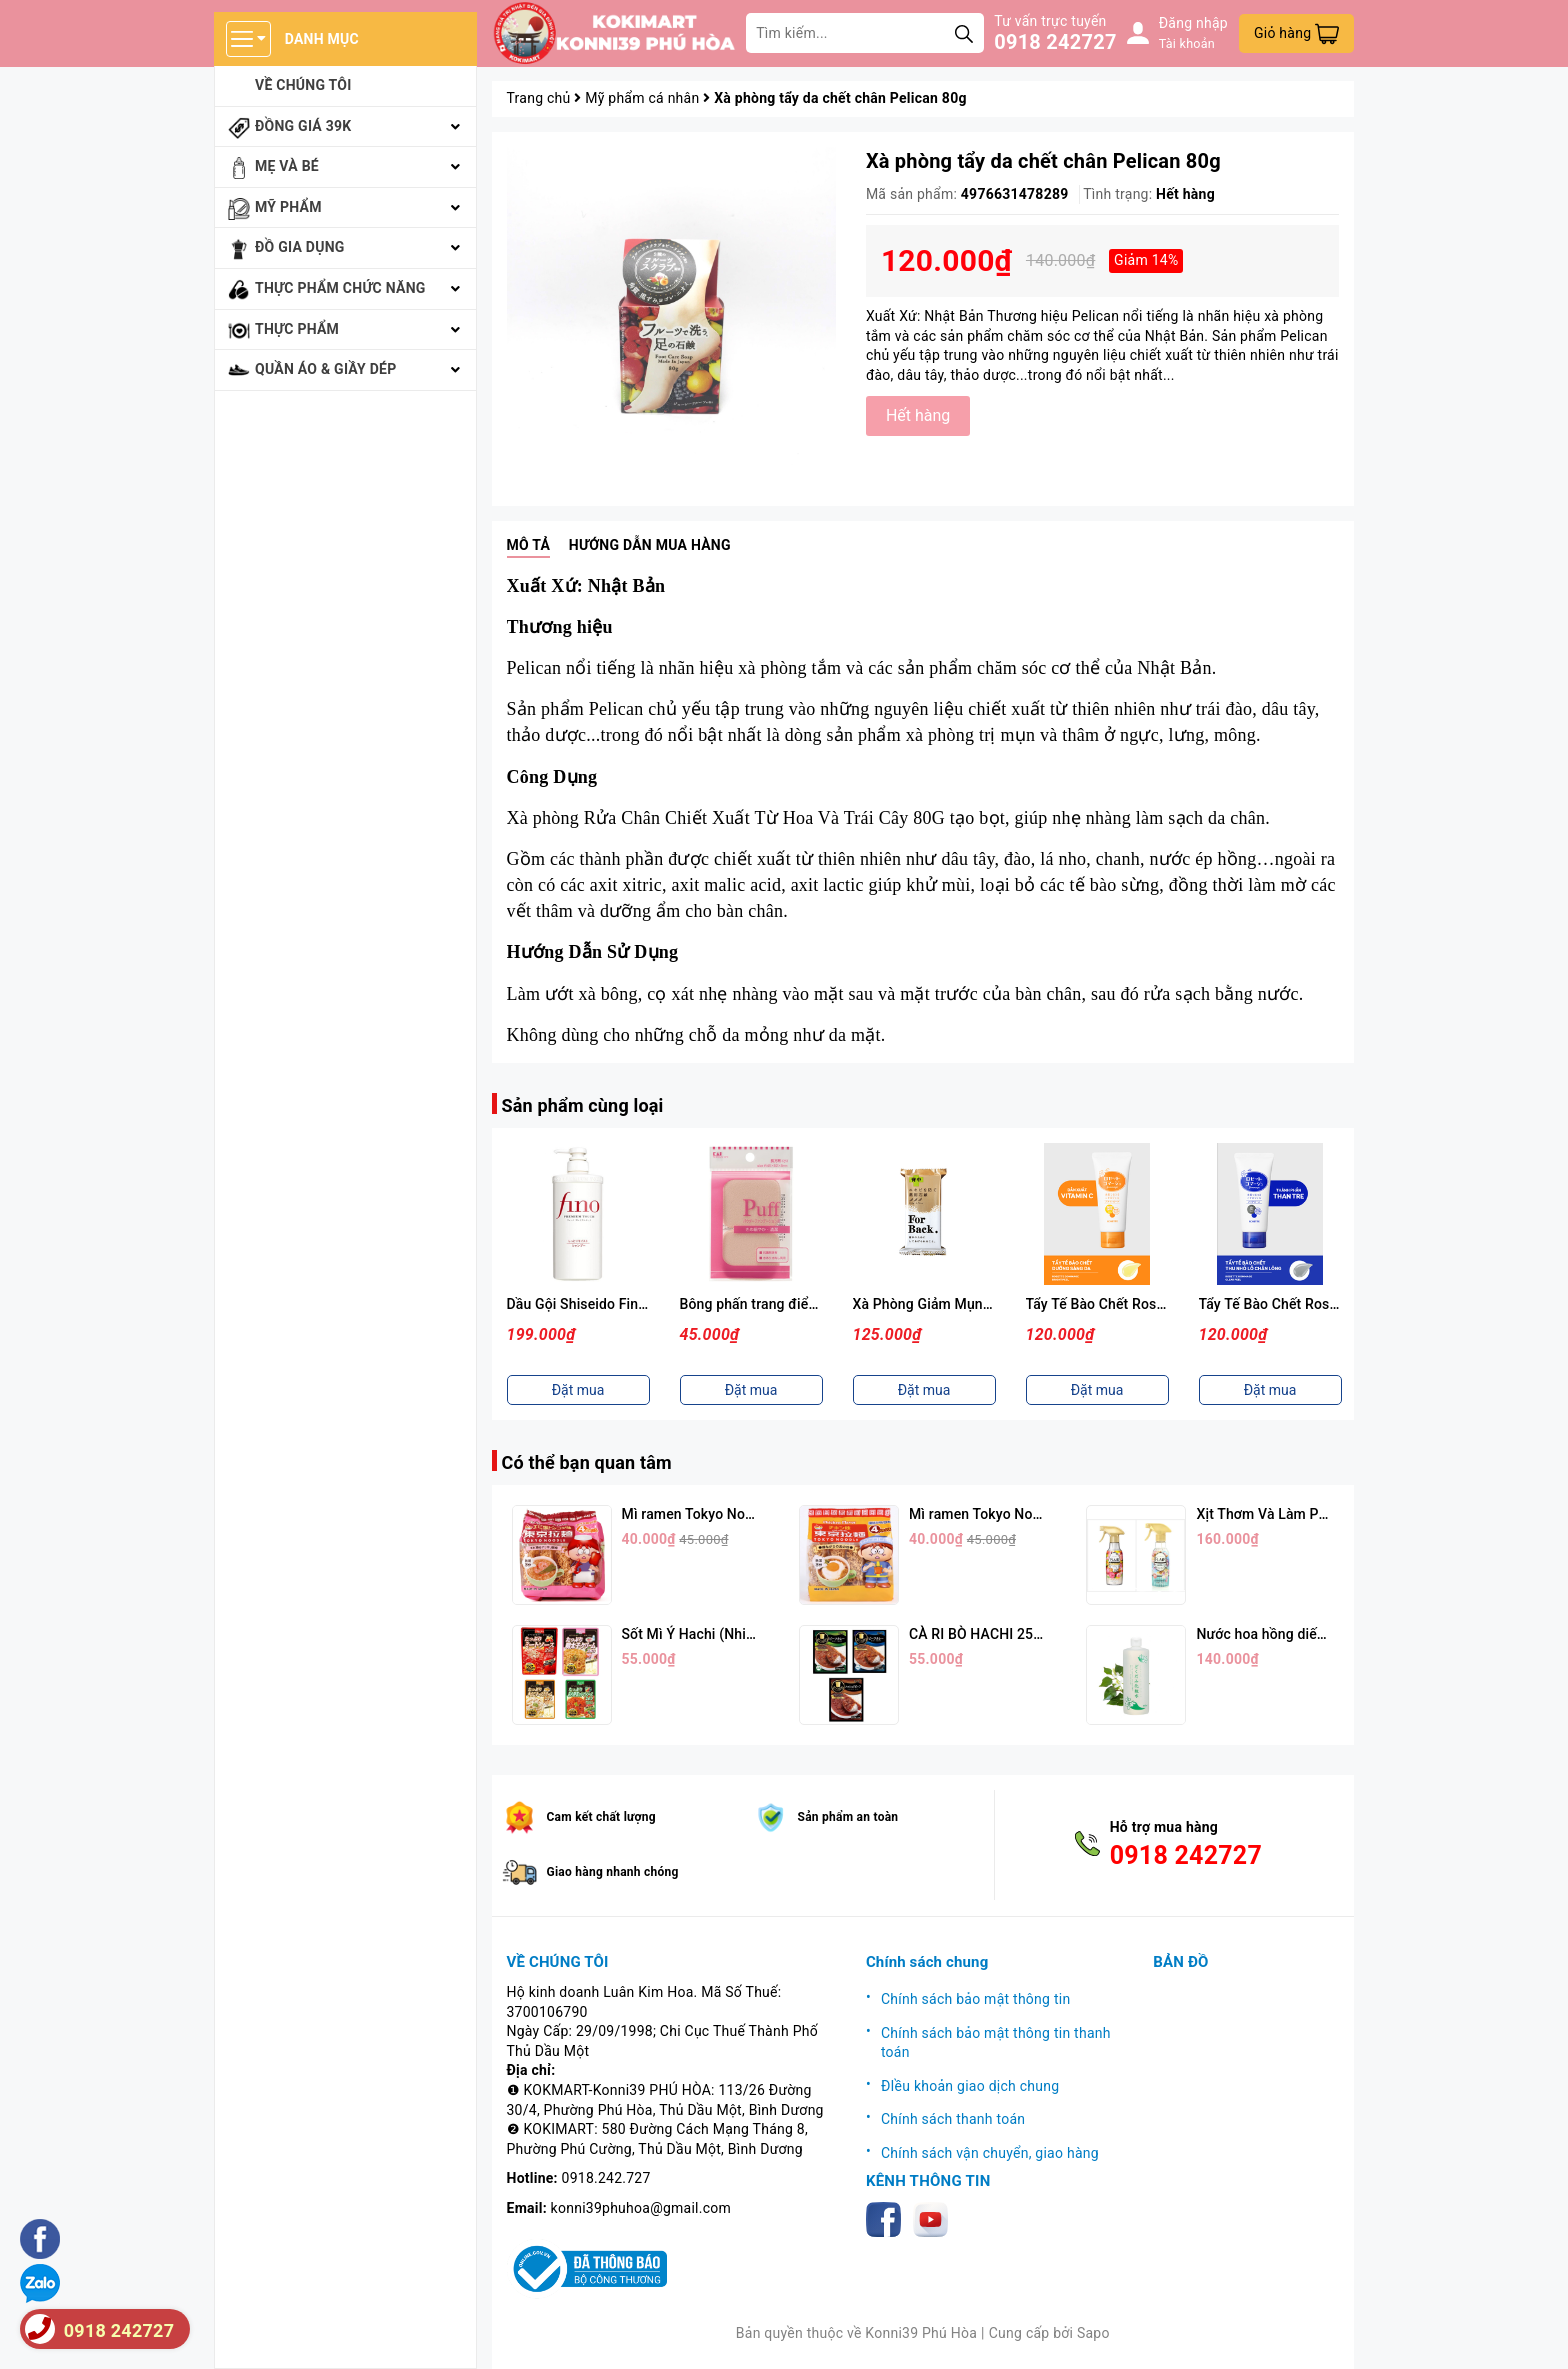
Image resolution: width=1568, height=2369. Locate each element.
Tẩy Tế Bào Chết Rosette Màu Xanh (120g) (1334, 1304)
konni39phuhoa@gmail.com (641, 2208)
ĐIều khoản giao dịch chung (970, 2086)
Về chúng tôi (303, 85)
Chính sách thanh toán (953, 2119)
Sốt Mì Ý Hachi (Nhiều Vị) (702, 1634)
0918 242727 (1055, 42)
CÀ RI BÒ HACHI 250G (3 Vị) (999, 1634)
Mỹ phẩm (288, 207)
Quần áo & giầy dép (326, 369)
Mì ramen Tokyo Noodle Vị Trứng (1013, 1514)
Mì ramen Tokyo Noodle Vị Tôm (721, 1514)
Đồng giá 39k (303, 126)
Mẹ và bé (287, 166)
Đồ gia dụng (300, 247)
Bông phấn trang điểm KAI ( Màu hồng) (804, 1304)
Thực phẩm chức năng (340, 288)
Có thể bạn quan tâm (587, 1462)
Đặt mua (578, 1390)
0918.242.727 (606, 2178)
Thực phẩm (297, 329)
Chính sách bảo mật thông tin (976, 1999)
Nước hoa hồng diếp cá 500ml (1291, 1634)
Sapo (1093, 2333)
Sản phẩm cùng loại (583, 1105)
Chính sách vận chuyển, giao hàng (990, 2153)
